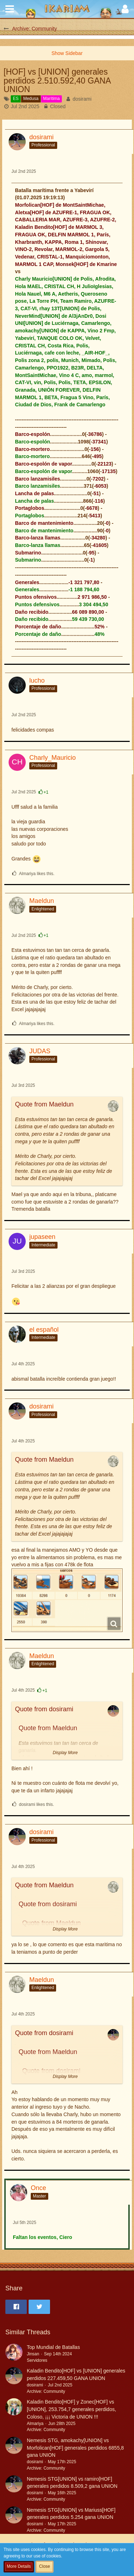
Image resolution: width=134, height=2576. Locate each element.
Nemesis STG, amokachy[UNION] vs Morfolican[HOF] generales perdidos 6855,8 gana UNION (75, 2447)
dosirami (82, 99)
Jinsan (33, 2353)
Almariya (35, 2423)
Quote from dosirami (44, 1709)
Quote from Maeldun (44, 1104)
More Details (19, 2566)
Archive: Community (46, 2391)
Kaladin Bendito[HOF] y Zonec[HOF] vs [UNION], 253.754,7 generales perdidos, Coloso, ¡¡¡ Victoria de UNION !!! (71, 2409)
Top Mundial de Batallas (53, 2347)
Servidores (37, 2360)
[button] (10, 9)
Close (44, 2566)
